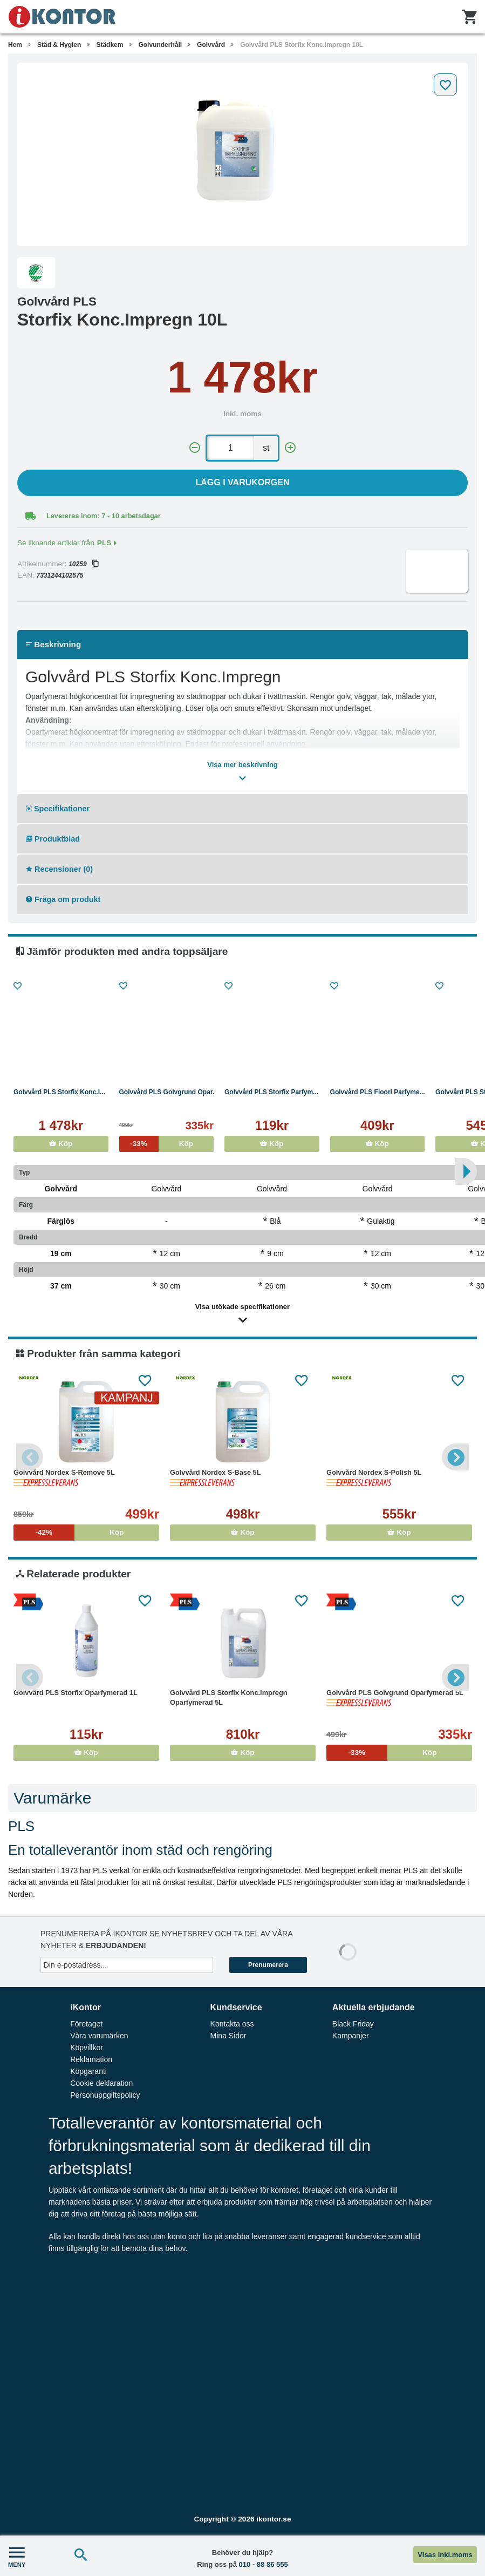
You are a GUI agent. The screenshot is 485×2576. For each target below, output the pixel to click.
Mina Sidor (228, 2035)
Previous (29, 1456)
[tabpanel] (242, 154)
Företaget (86, 2023)
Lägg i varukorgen (243, 482)
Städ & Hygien (59, 45)
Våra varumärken (99, 2035)
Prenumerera (268, 1965)
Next (455, 1456)
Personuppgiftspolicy (105, 2095)
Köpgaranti (88, 2071)
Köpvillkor (86, 2047)
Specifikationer (58, 808)
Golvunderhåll (160, 45)
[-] (194, 448)
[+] (290, 448)
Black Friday (353, 2023)
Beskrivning (53, 644)
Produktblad (53, 839)
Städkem (109, 45)
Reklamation (91, 2059)
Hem (15, 45)
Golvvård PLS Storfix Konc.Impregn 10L (301, 45)
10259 (83, 564)
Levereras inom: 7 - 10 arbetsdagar (103, 516)
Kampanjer (350, 2035)
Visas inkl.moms (445, 2555)
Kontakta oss (232, 2023)
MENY (16, 2556)
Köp (60, 1144)
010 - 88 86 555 (263, 2564)
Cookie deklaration (101, 2083)
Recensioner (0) (59, 869)
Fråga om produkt (63, 899)
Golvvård (211, 45)
